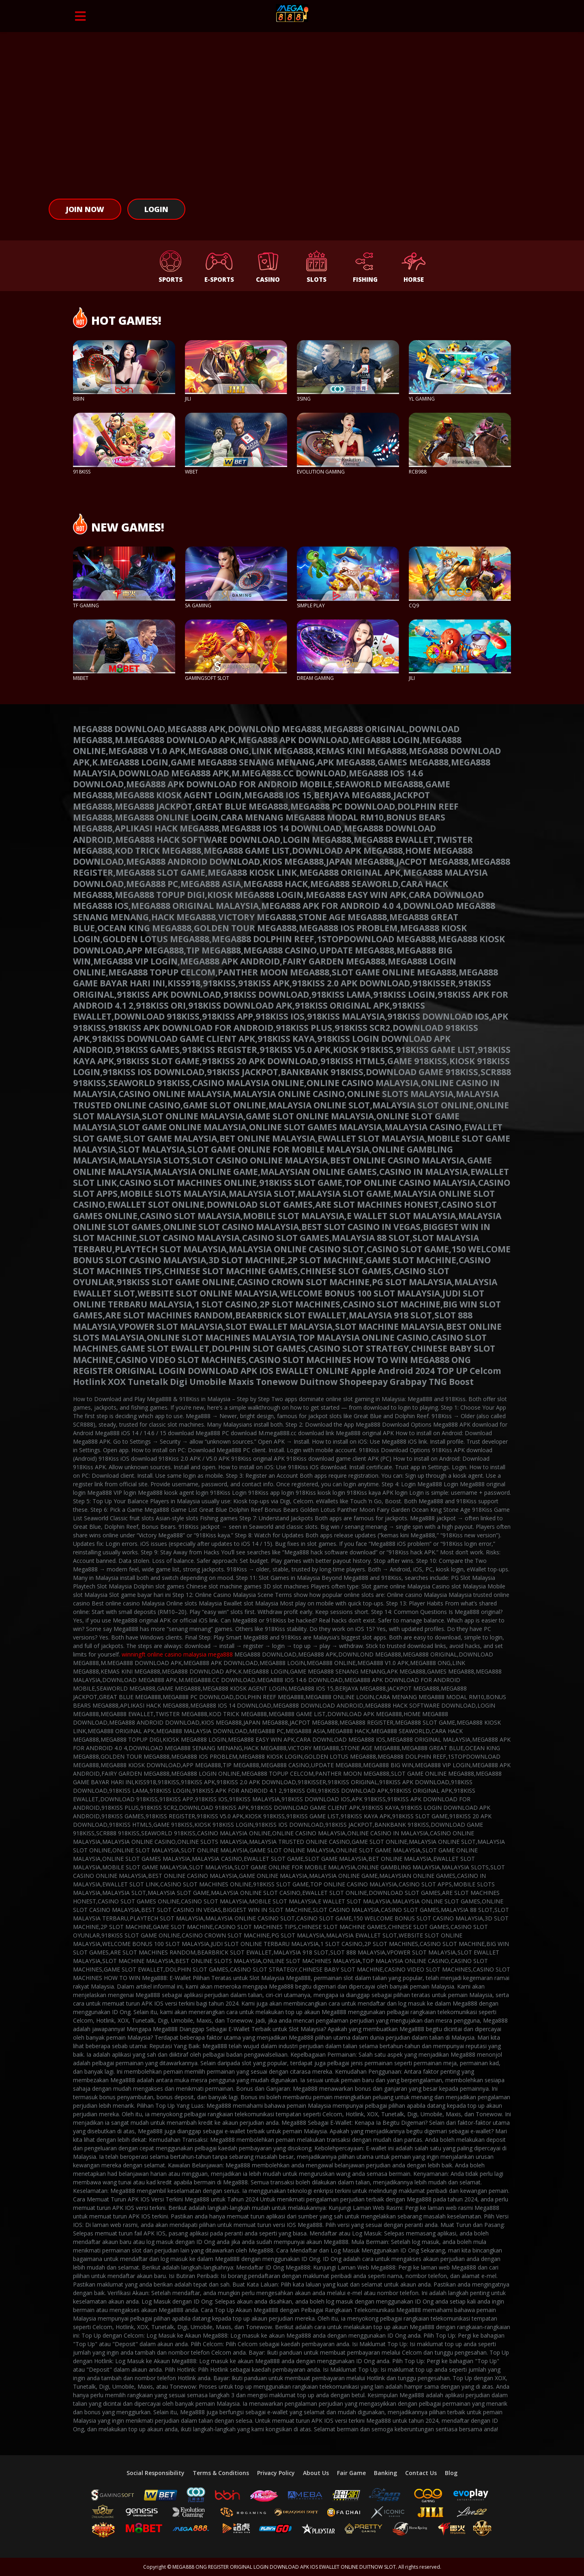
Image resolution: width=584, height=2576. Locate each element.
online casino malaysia (176, 1654)
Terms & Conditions (221, 2473)
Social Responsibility (156, 2473)
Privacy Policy (276, 2473)
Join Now (85, 209)
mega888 (220, 1654)
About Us (316, 2473)
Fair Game (351, 2473)
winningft (134, 1654)
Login (156, 209)
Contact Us (421, 2473)
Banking (385, 2473)
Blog (451, 2473)
